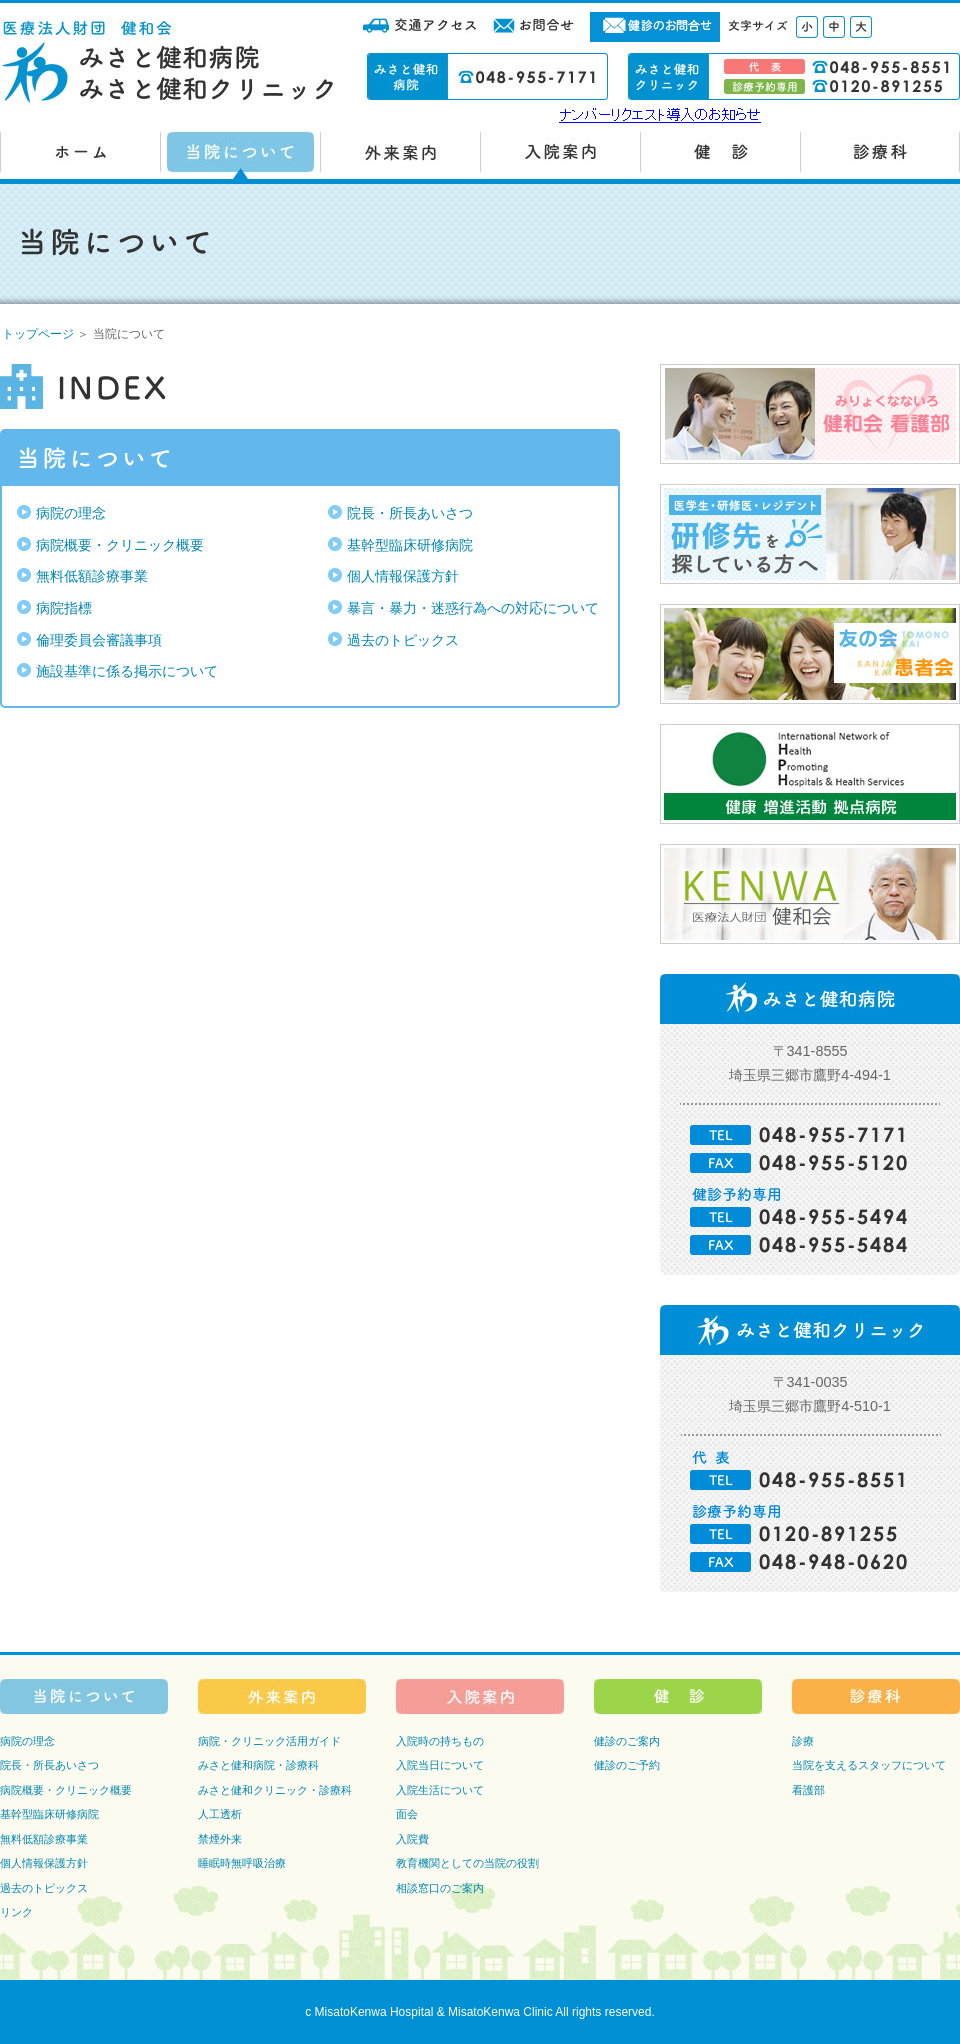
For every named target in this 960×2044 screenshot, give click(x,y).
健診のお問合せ (655, 27)
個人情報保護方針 (403, 576)
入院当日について (440, 1765)
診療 (803, 1741)
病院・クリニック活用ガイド (269, 1741)
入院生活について (440, 1790)
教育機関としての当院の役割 (467, 1863)
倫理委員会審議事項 (99, 640)
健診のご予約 (627, 1765)
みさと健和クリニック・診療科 (275, 1790)
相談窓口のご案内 (440, 1888)
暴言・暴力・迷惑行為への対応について (473, 608)
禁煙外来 (220, 1839)
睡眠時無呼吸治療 (242, 1863)
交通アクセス (420, 27)
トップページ (38, 334)
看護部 (808, 1790)
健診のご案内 (627, 1741)
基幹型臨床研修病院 (410, 545)
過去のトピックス (403, 640)
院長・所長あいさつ (410, 513)
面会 (407, 1814)
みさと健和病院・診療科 (258, 1765)
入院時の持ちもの (440, 1741)
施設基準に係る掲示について (127, 671)
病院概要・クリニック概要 (120, 545)
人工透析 (220, 1814)
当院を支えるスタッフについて (869, 1765)
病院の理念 (71, 513)
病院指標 (64, 608)
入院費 (412, 1839)
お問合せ (535, 27)
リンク (16, 1912)
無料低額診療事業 (92, 576)
